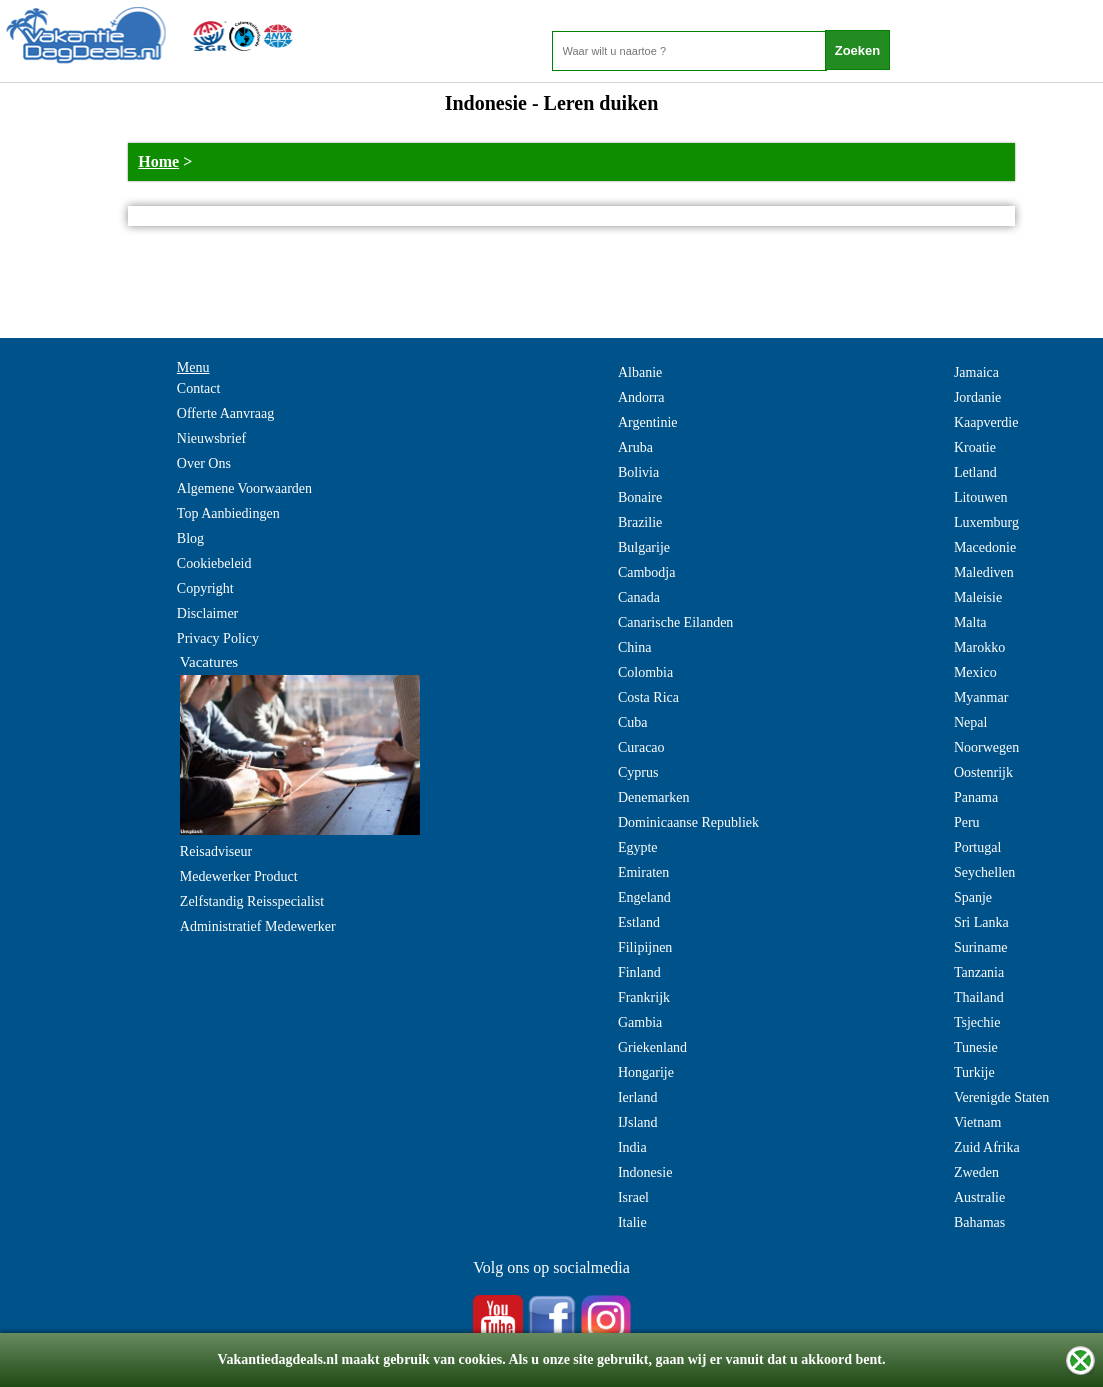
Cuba (633, 722)
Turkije (974, 1072)
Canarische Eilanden (675, 622)
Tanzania (979, 972)
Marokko (979, 647)
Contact (199, 388)
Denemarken (654, 797)
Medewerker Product (239, 876)
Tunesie (976, 1047)
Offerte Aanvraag (225, 413)
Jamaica (976, 372)
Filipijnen (645, 947)
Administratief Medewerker (258, 926)
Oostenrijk (983, 772)
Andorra (641, 397)
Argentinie (648, 422)
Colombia (645, 672)
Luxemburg (986, 522)
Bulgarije (644, 547)
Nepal (970, 722)
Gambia (640, 1022)
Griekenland (652, 1047)
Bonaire (640, 497)
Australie (979, 1197)
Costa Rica (648, 697)
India (632, 1147)
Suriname (981, 947)
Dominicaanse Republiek (688, 822)
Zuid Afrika (987, 1147)
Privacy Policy (218, 638)
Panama (976, 797)
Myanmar (981, 697)
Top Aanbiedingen (228, 513)
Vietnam (977, 1122)
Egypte (638, 847)
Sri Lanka (981, 922)
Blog (190, 538)
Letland (975, 472)
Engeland (644, 897)
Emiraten (643, 872)
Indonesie (645, 1172)
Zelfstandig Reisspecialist (252, 901)
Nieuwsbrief (211, 438)
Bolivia (638, 472)
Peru (967, 822)
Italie (632, 1222)
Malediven (984, 572)
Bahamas (979, 1222)
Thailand (979, 997)
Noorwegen (986, 747)
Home (158, 161)
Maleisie (978, 597)
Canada (639, 597)
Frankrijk (644, 997)
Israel (633, 1197)
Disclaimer (207, 613)
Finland (639, 972)
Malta (970, 622)
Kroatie (975, 447)
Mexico (975, 672)
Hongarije (646, 1072)
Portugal (977, 847)
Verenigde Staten (1001, 1097)
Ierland (638, 1097)
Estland (639, 922)
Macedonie (985, 547)
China (634, 647)
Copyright (205, 588)
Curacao (641, 747)
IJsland (638, 1122)
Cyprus (638, 772)
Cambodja (647, 572)
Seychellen (984, 872)
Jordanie (977, 397)
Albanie (640, 372)
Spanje (973, 897)
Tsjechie (977, 1022)
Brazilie (640, 522)
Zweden (976, 1172)
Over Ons (204, 463)
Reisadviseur (216, 851)
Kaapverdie (986, 422)
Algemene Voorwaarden (244, 488)
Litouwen (981, 497)
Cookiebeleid (214, 563)
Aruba (635, 447)
